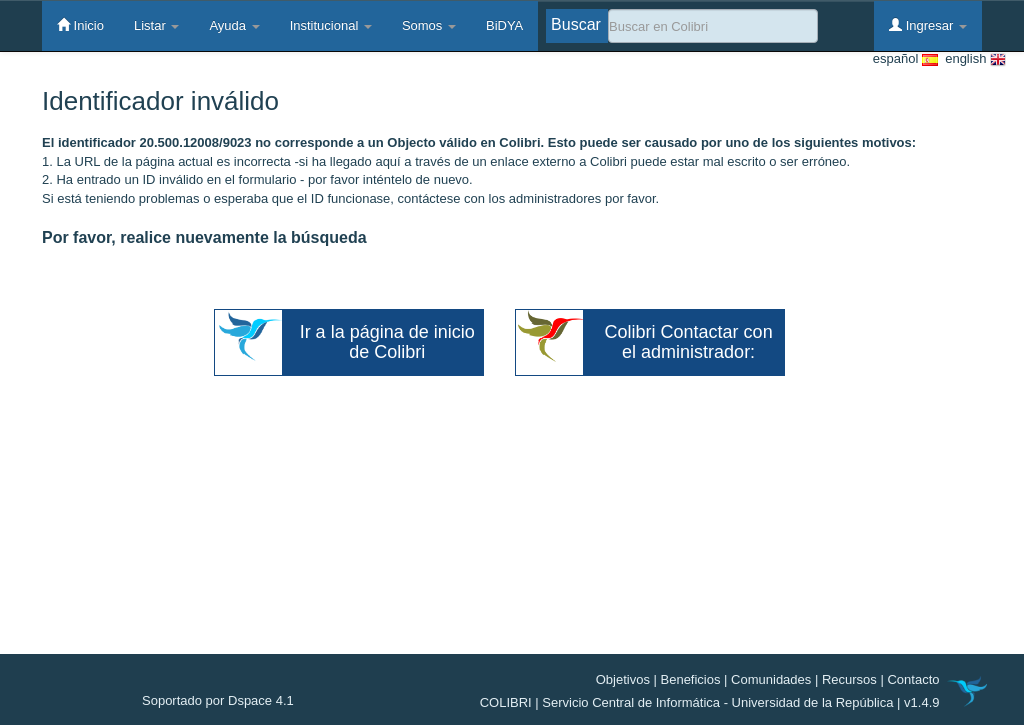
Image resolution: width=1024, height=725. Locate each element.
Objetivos (623, 679)
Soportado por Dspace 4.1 (218, 700)
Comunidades (771, 679)
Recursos (849, 679)
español (905, 59)
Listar (156, 25)
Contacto (913, 679)
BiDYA (504, 25)
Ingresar (928, 25)
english (972, 59)
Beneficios (691, 679)
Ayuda (234, 25)
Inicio (80, 25)
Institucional (331, 25)
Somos (429, 25)
